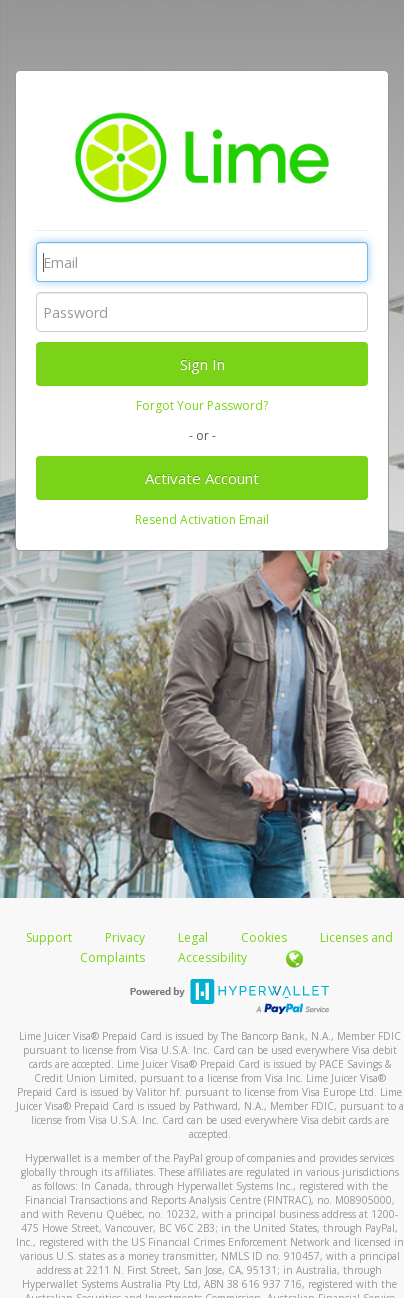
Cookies (264, 937)
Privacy (125, 937)
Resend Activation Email (202, 519)
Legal (193, 937)
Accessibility (212, 957)
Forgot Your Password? (202, 405)
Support (49, 937)
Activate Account (202, 478)
